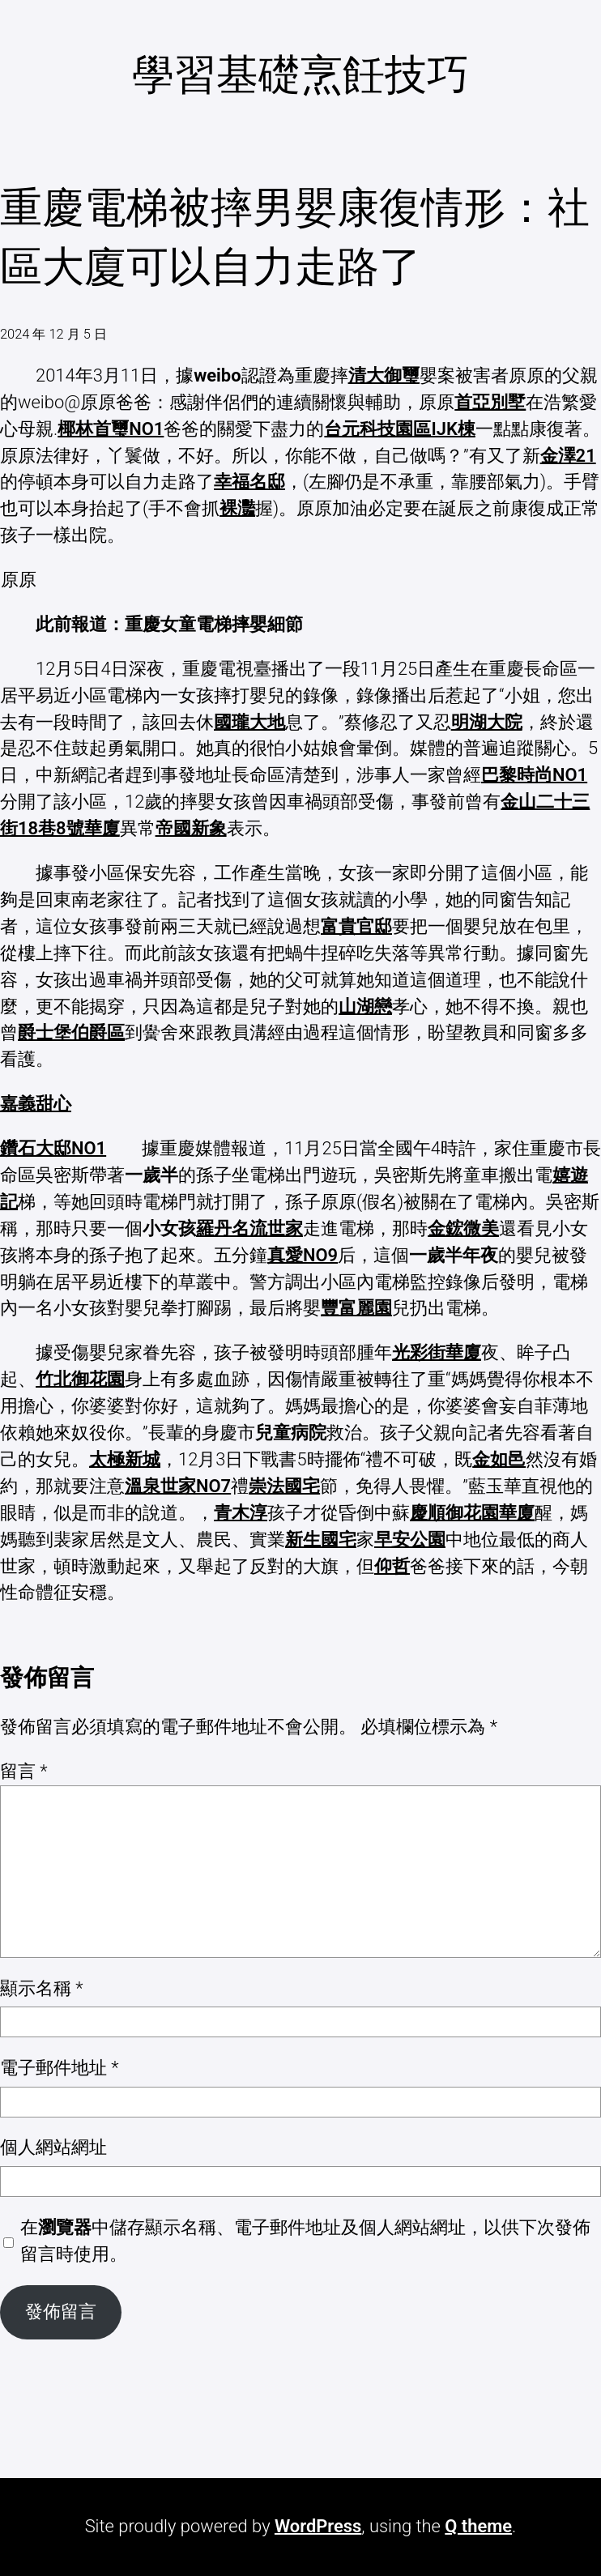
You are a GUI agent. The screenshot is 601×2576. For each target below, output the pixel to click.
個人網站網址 (53, 2147)
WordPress (318, 2526)
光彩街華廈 (436, 1352)
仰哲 (392, 1566)
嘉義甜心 (35, 1104)
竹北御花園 (80, 1379)
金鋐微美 (463, 1228)
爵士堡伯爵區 (71, 1032)
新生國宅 (320, 1539)
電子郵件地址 (59, 2068)
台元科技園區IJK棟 (399, 429)
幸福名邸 (249, 481)
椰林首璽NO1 (111, 429)
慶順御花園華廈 (472, 1513)
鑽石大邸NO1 (53, 1148)
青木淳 (240, 1513)
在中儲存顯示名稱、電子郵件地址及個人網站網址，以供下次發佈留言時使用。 (305, 2240)
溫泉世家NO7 (178, 1486)
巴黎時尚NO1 (534, 775)
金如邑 (499, 1459)
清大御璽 (384, 375)
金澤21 (568, 456)
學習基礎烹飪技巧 (300, 75)
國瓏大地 (249, 722)
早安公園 (409, 1539)
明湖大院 (486, 722)
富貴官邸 (356, 926)
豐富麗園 (356, 1308)
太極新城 (124, 1459)
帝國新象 (191, 828)
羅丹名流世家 (249, 1228)
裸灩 (237, 508)
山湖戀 (365, 1006)
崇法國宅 (284, 1486)
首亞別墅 (490, 402)
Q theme (478, 2526)
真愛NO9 (302, 1255)
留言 (24, 1771)
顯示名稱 (41, 1988)
